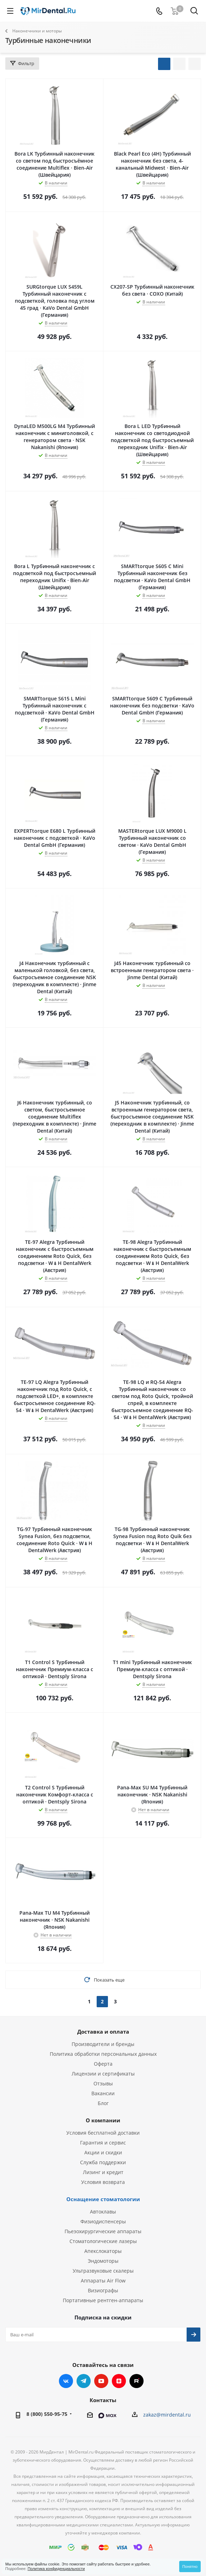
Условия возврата (103, 2182)
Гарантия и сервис (103, 2142)
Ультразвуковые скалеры (103, 2270)
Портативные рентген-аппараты (103, 2300)
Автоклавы (103, 2211)
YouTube (101, 2381)
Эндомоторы (103, 2260)
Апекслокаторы (103, 2251)
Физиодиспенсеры (103, 2221)
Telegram (84, 2381)
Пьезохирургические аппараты (103, 2231)
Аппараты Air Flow (103, 2280)
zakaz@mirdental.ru (167, 2414)
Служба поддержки (103, 2162)
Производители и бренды (103, 2044)
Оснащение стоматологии (103, 2199)
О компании (103, 2120)
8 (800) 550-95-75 (46, 2414)
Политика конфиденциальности (56, 2568)
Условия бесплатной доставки (103, 2132)
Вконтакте (66, 2381)
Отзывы (103, 2083)
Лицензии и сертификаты (103, 2073)
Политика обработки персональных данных (103, 2054)
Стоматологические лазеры (103, 2241)
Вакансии (103, 2093)
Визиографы (103, 2290)
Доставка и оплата (103, 2031)
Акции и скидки (103, 2152)
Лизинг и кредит (103, 2172)
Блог (103, 2103)
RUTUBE (136, 2381)
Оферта (103, 2063)
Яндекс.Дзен (119, 2381)
